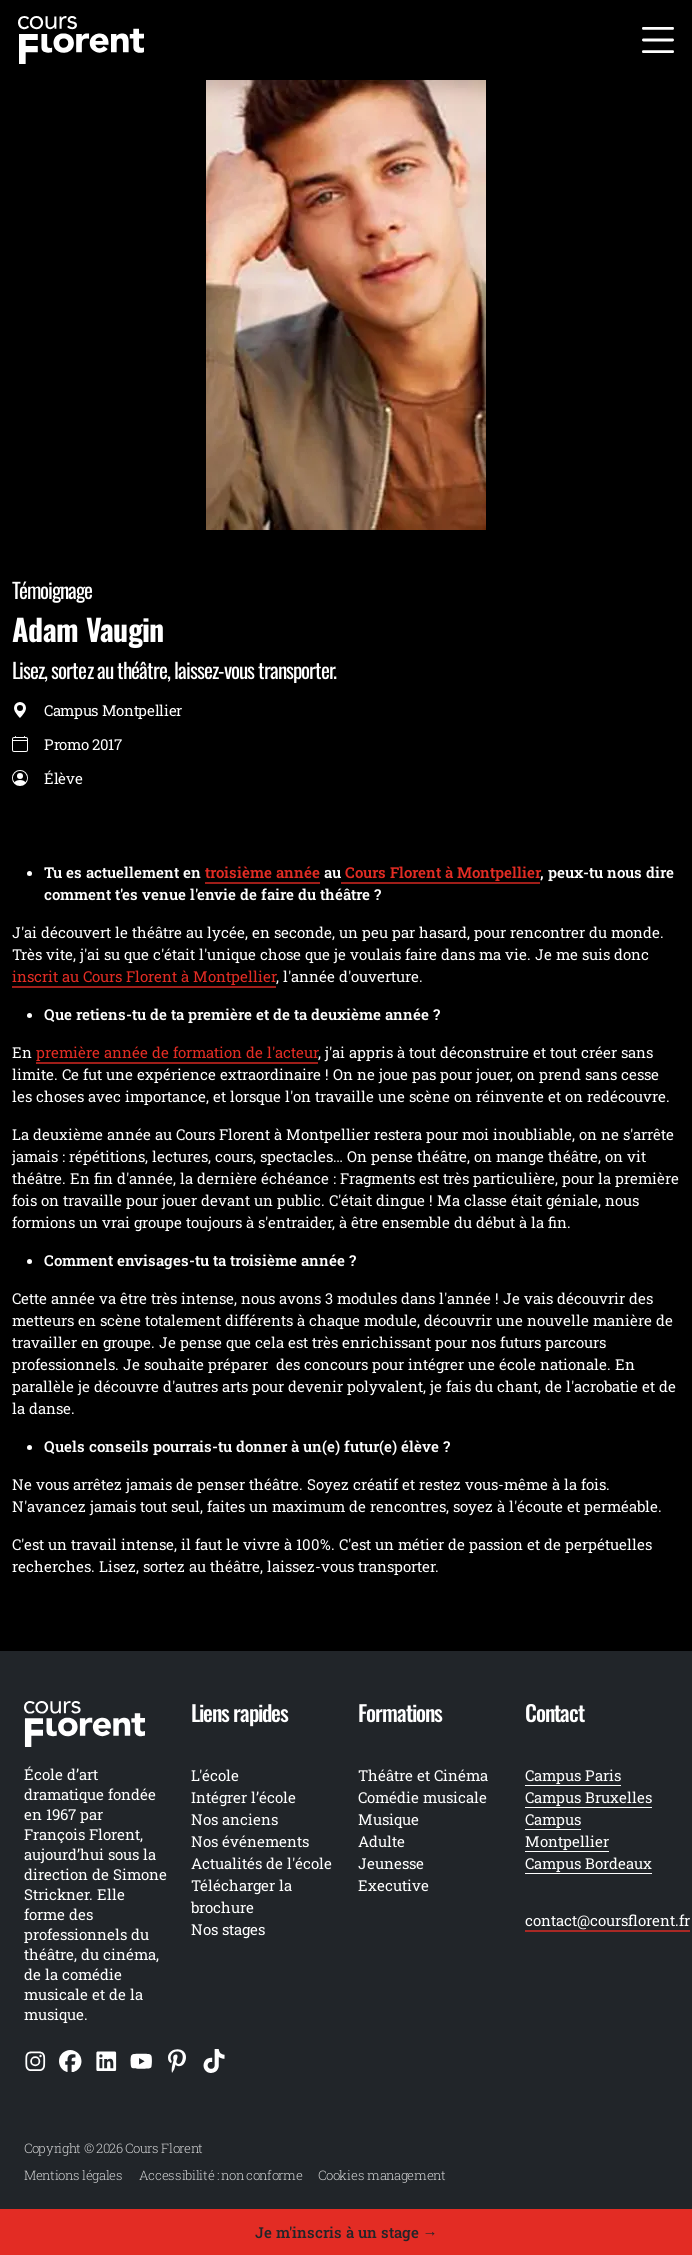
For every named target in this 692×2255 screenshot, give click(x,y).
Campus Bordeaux (588, 1863)
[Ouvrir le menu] (658, 40)
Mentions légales (73, 2175)
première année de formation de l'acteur (177, 1052)
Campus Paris (573, 1775)
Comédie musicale (422, 1797)
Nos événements (250, 1841)
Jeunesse (391, 1863)
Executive (393, 1885)
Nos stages (228, 1929)
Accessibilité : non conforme (221, 2175)
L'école (215, 1775)
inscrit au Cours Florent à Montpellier (144, 976)
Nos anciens (234, 1819)
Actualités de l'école (261, 1863)
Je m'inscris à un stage (346, 2232)
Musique (388, 1819)
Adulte (381, 1841)
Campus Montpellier (567, 1830)
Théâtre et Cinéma (423, 1775)
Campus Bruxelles (588, 1797)
